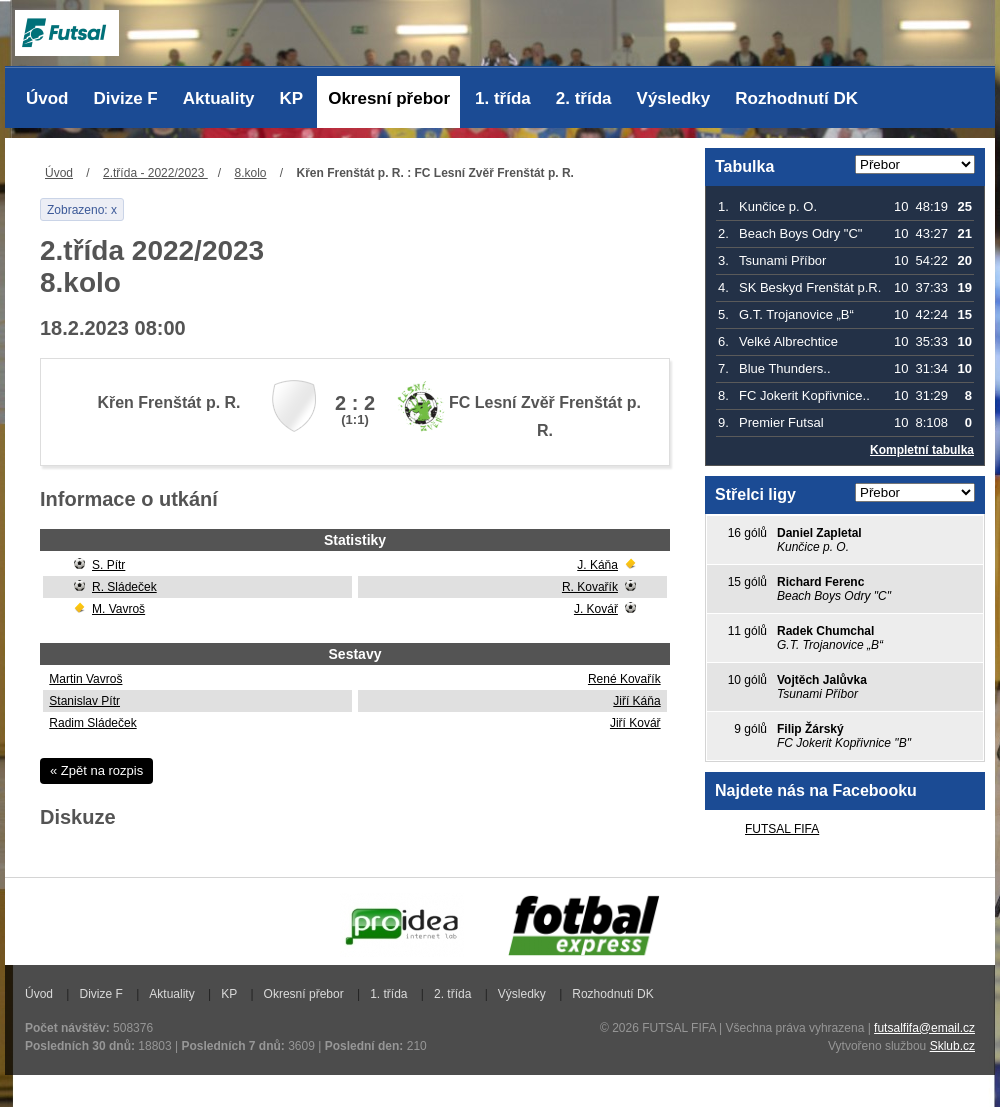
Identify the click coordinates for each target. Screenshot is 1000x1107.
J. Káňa (597, 565)
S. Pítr (108, 565)
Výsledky (674, 98)
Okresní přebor (389, 98)
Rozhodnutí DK (796, 98)
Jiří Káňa (636, 701)
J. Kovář (596, 609)
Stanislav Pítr (84, 701)
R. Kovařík (590, 587)
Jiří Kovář (635, 723)
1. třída (503, 98)
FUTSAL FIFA (782, 829)
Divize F (126, 98)
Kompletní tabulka (922, 450)
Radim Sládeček (92, 723)
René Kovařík (624, 679)
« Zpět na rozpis (96, 770)
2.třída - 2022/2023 (155, 173)
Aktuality (219, 98)
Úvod (47, 98)
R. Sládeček (124, 587)
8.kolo (250, 173)
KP (292, 98)
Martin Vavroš (85, 679)
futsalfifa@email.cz (924, 1028)
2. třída (584, 98)
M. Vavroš (118, 609)
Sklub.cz (952, 1046)
